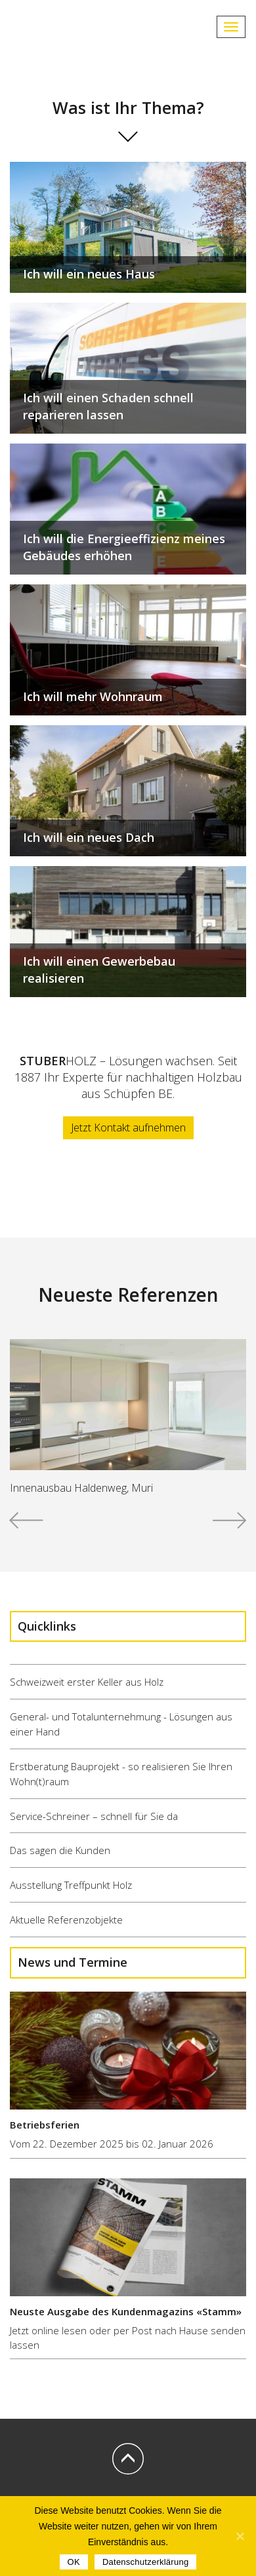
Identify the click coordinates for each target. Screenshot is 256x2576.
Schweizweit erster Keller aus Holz (86, 1681)
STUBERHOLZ (66, 26)
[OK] (239, 2536)
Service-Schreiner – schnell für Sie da (94, 1816)
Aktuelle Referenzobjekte (66, 1919)
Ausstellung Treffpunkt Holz (71, 1884)
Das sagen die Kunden (60, 1850)
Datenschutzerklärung (145, 2562)
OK (74, 2562)
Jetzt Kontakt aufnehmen (128, 1127)
